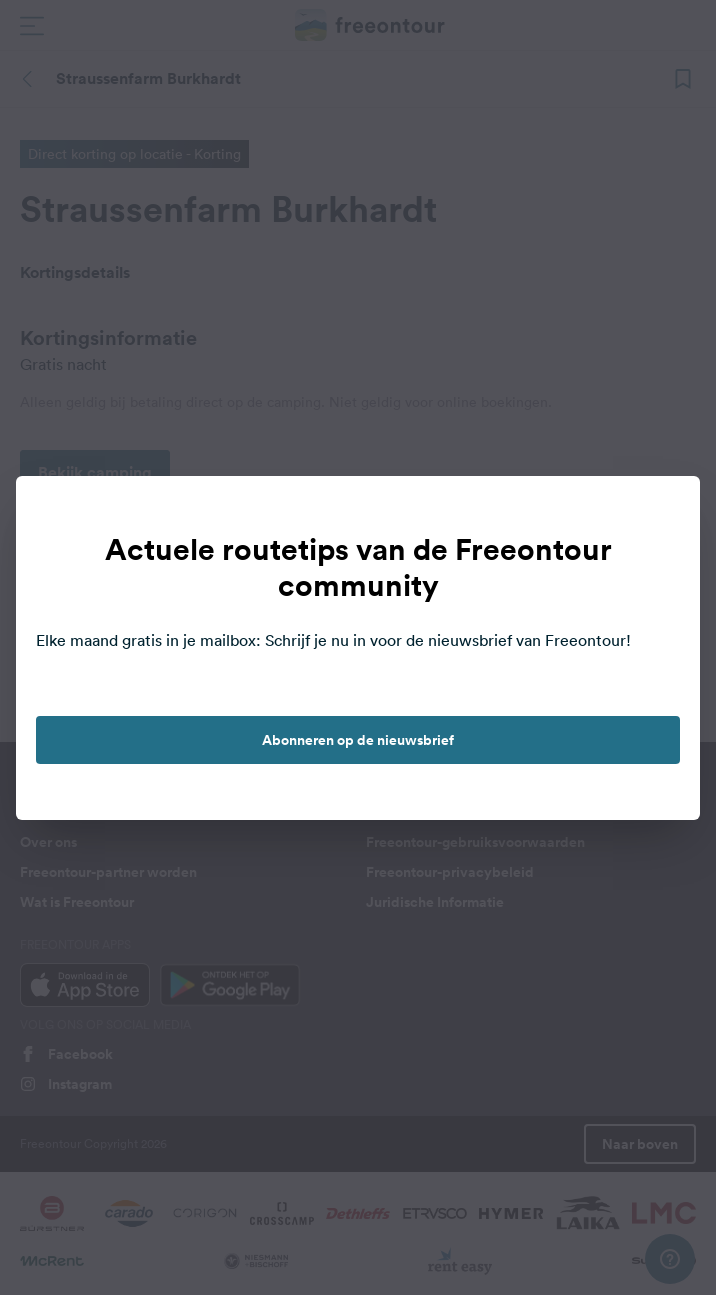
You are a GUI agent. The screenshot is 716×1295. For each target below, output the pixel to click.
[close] (664, 512)
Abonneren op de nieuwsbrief (358, 740)
